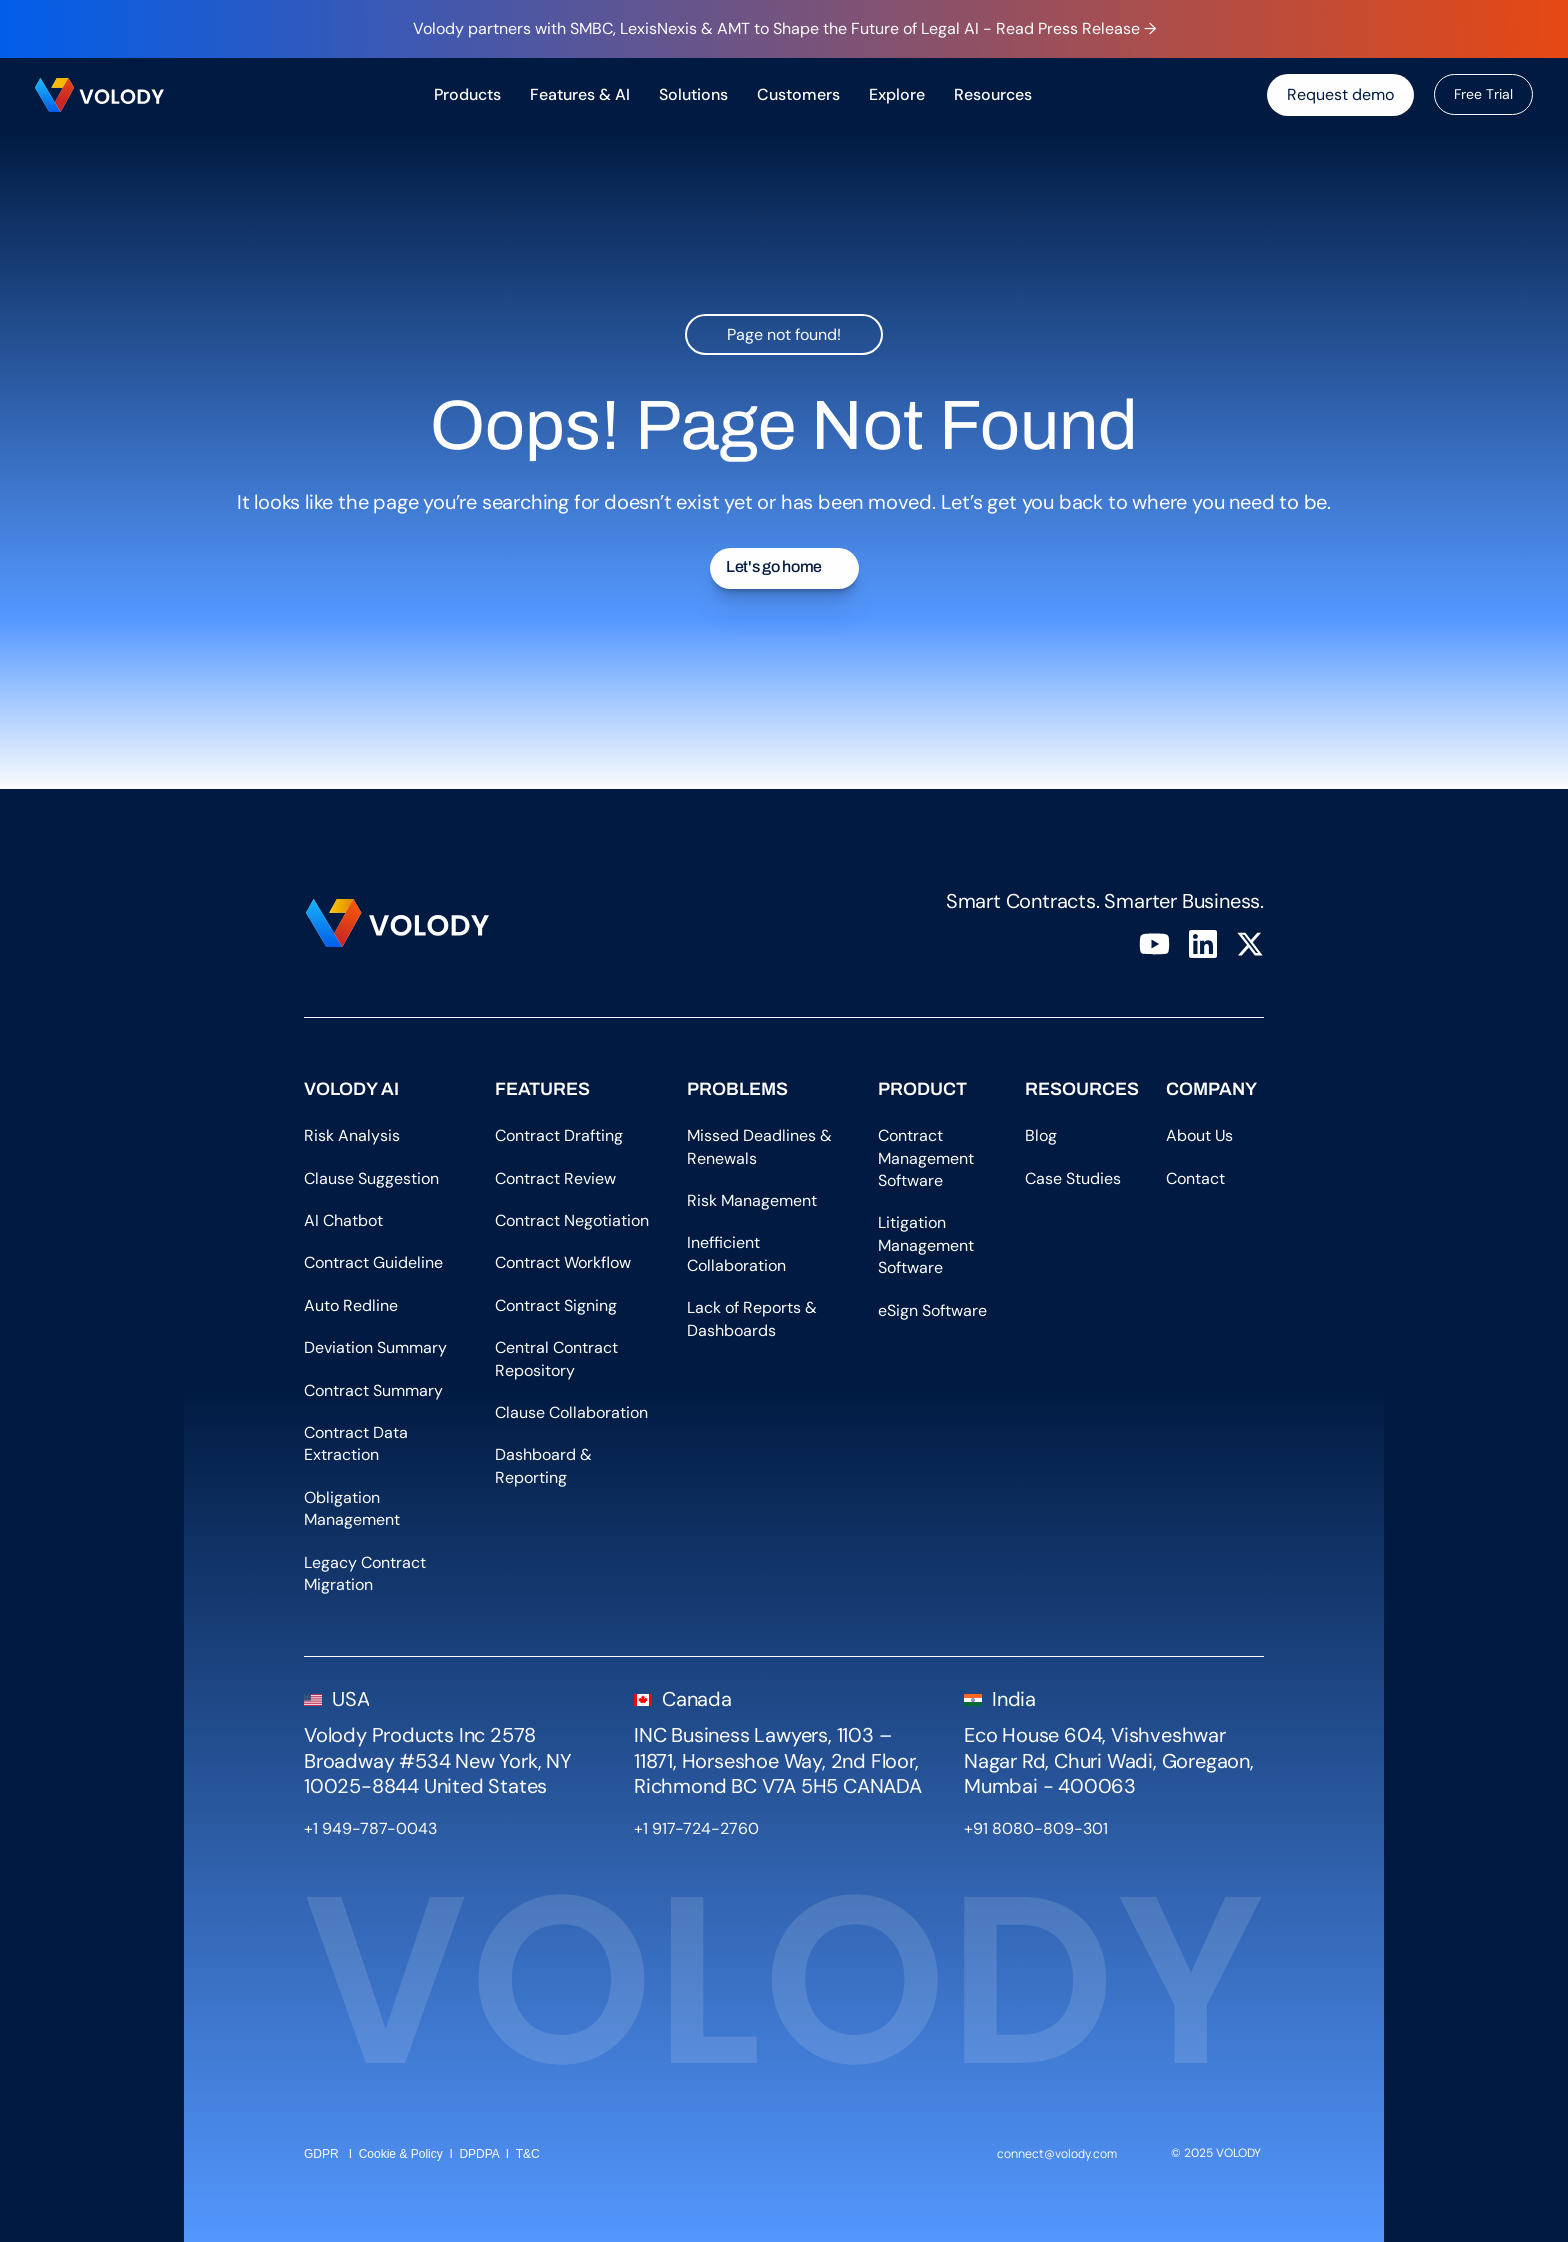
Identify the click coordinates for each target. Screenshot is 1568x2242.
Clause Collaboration (571, 1412)
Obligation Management (352, 1508)
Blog (1047, 1135)
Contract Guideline (373, 1262)
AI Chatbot (343, 1220)
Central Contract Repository (558, 1358)
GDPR (321, 2154)
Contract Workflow (563, 1262)
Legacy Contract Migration (367, 1573)
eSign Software (932, 1310)
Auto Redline (351, 1305)
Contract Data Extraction (358, 1443)
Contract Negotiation (572, 1220)
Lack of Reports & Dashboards (754, 1318)
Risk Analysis (352, 1135)
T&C (529, 2154)
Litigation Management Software (928, 1245)
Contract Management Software (928, 1158)
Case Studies (1073, 1178)
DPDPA (479, 2154)
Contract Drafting (559, 1135)
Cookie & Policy (401, 2154)
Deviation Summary (375, 1347)
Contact (1195, 1178)
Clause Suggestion (371, 1178)
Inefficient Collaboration (736, 1253)
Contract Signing (556, 1305)
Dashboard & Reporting (545, 1465)
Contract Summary (373, 1390)
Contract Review (555, 1178)
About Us (1205, 1135)
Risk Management (752, 1200)
